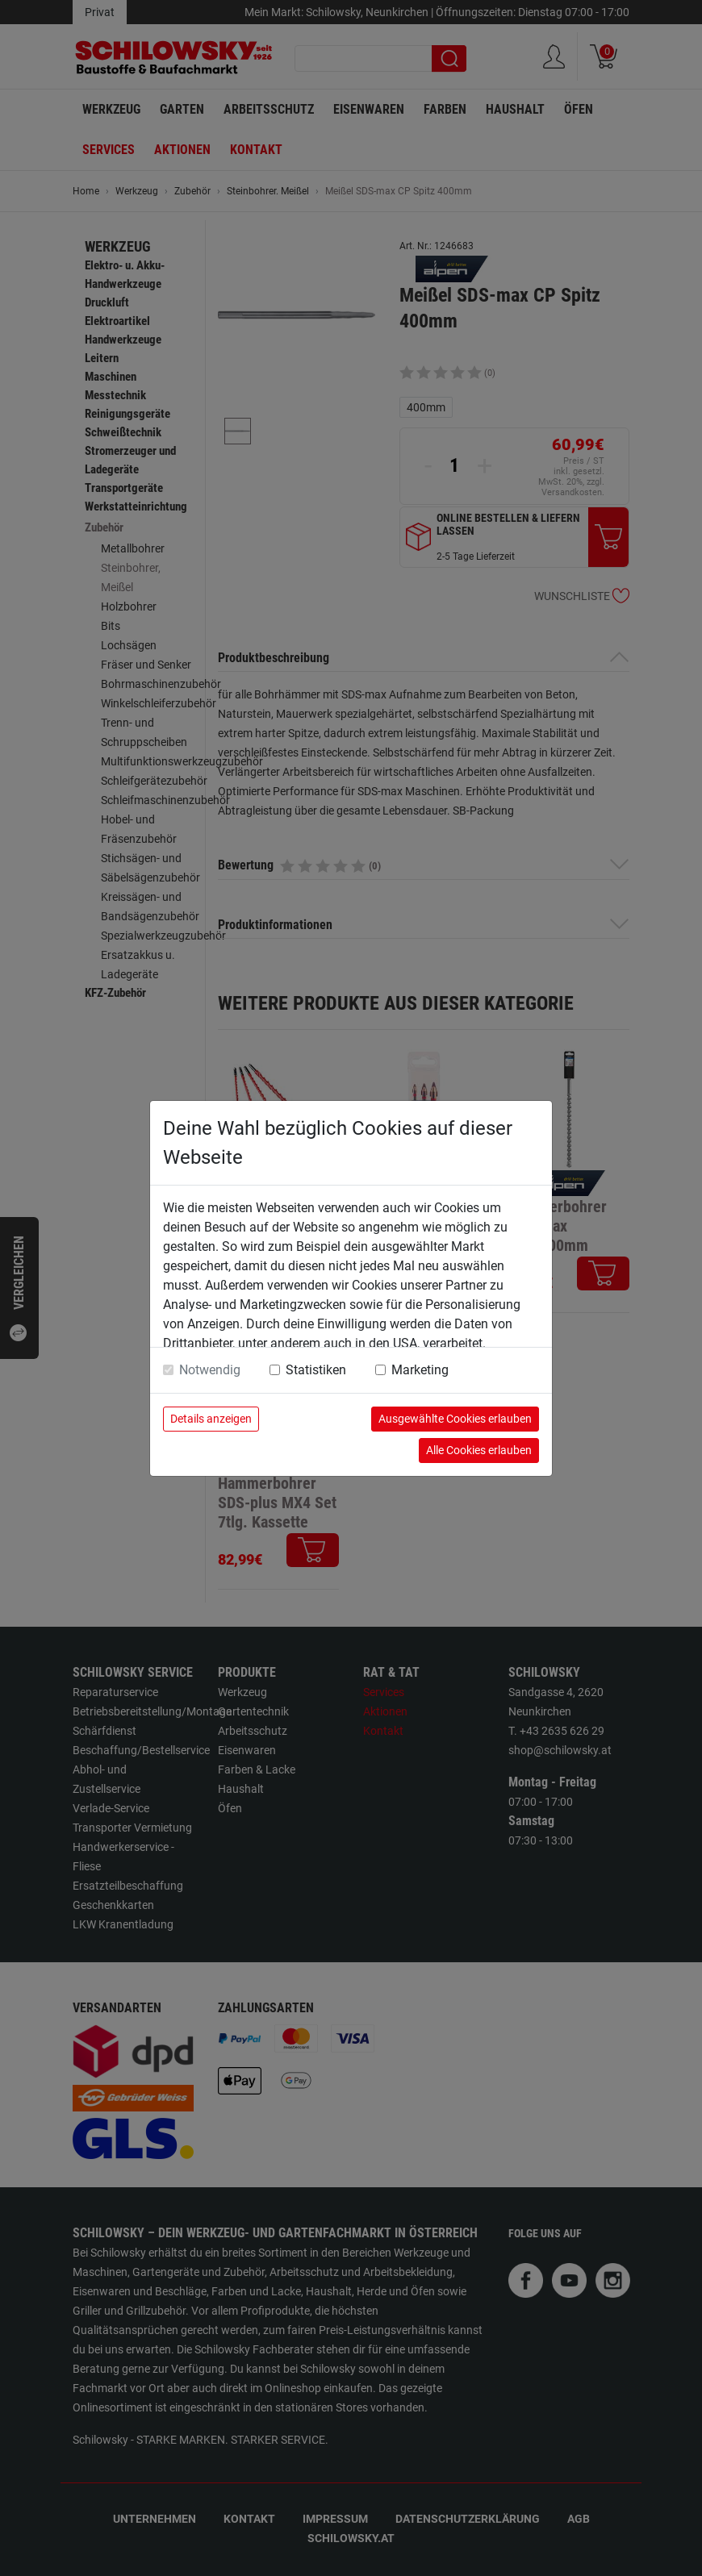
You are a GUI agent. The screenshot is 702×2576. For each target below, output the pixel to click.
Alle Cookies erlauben (479, 1450)
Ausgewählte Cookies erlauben (455, 1418)
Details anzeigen (211, 1418)
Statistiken (316, 1370)
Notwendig (209, 1370)
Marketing (420, 1370)
